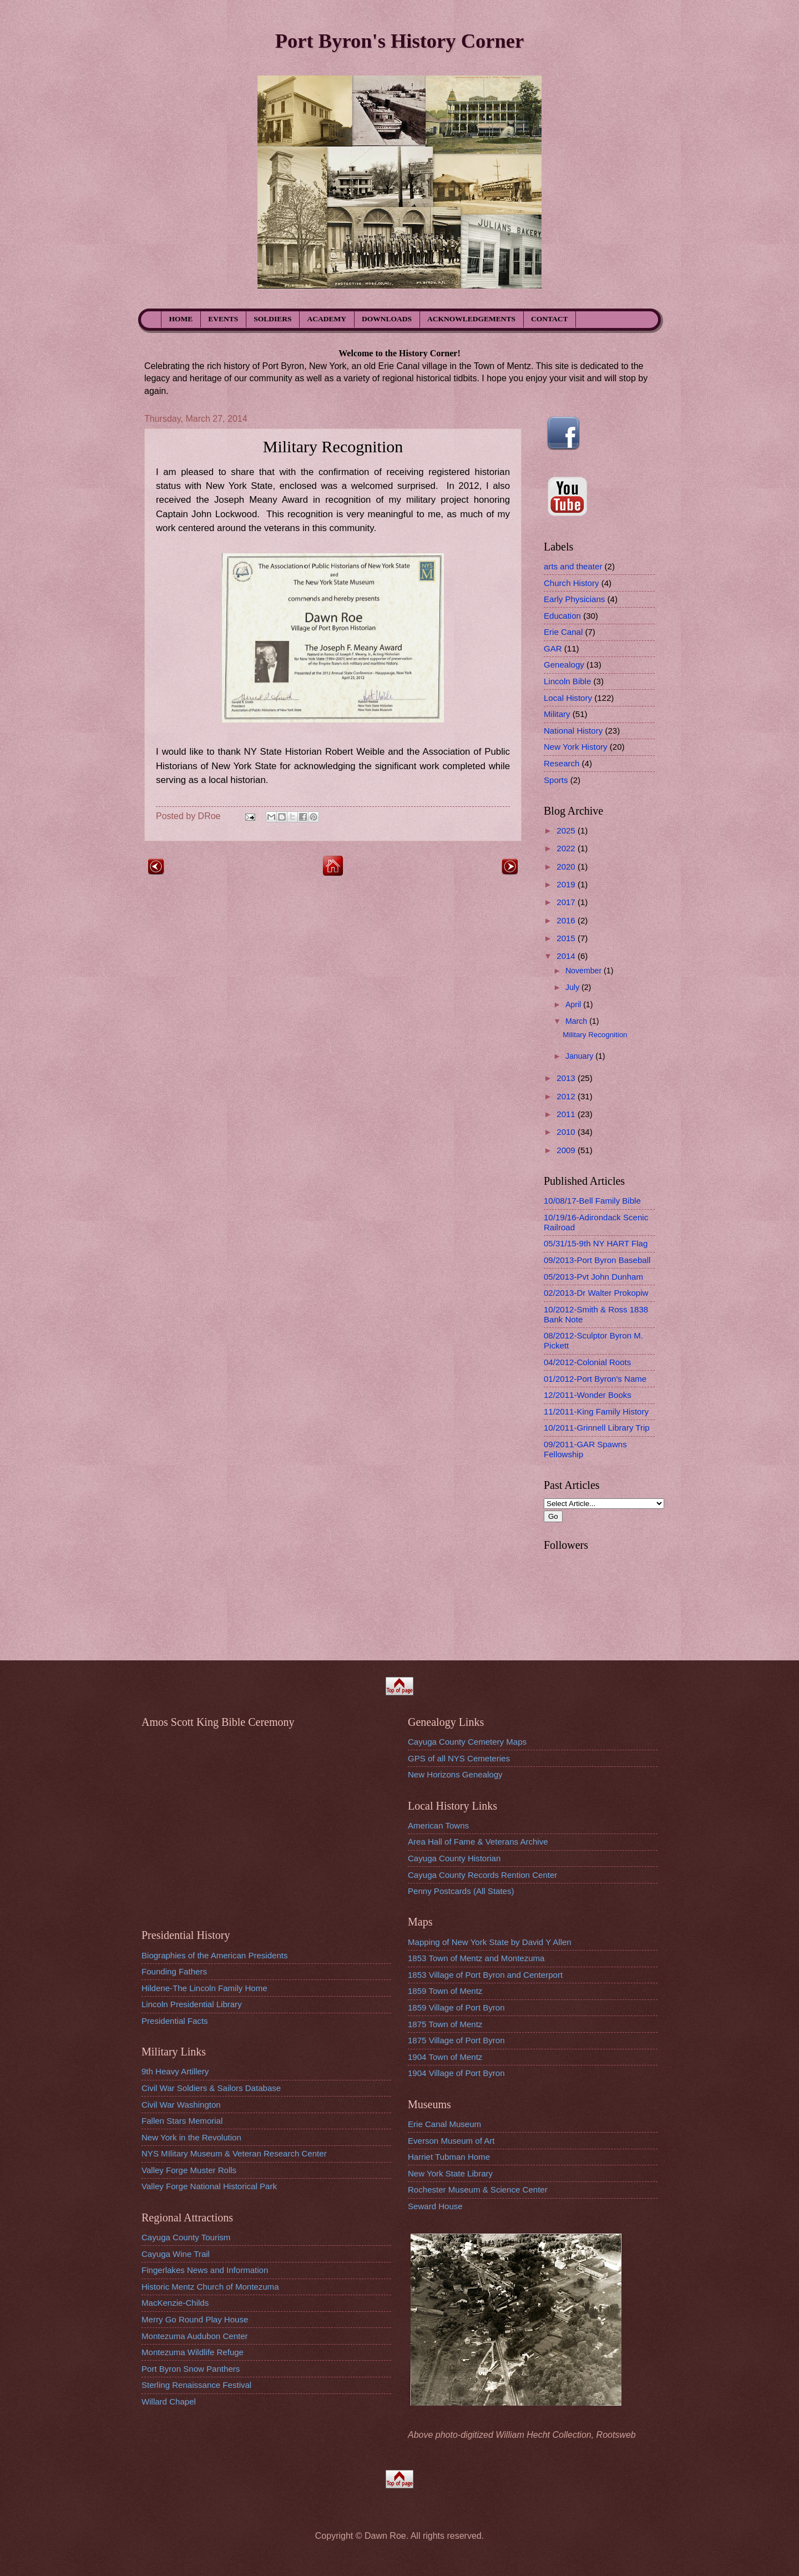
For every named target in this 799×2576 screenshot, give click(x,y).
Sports (556, 780)
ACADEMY (327, 319)
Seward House (435, 2206)
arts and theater (573, 566)
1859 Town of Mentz (445, 1991)
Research (561, 763)
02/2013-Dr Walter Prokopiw (596, 1292)
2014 (567, 956)
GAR (553, 648)
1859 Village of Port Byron (456, 2007)
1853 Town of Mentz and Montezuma (476, 1958)
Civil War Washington (181, 2104)
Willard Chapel (168, 2401)
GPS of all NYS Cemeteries (459, 1758)
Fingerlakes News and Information (204, 2270)
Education (562, 615)
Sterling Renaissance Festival (196, 2385)
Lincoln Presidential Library (191, 2004)
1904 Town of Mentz (445, 2057)
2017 (567, 902)
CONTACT (549, 319)
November (584, 970)
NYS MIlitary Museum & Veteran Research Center (234, 2153)
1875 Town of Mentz (445, 2024)
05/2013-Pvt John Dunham (593, 1276)
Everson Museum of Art (451, 2140)
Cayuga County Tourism (185, 2237)
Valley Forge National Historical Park (209, 2186)
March (577, 1021)
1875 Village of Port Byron (456, 2040)
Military (557, 714)
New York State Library (450, 2173)
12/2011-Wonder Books (587, 1395)
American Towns (438, 1825)
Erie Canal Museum (444, 2124)
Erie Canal (563, 632)
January (580, 1056)
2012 (567, 1096)
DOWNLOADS (387, 319)
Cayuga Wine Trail (175, 2254)
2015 (567, 938)
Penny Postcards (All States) (461, 1891)
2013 (567, 1078)
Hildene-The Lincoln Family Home (204, 1988)
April (574, 1004)
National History (573, 730)
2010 (567, 1132)
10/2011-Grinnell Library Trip (597, 1427)
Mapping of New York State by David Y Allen (490, 1942)
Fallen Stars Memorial (181, 2120)
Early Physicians (574, 599)
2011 (567, 1114)
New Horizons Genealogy (455, 1774)
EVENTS (223, 319)
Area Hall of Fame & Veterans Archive (478, 1841)
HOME (181, 319)
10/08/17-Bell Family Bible (592, 1200)
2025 (567, 830)
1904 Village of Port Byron (456, 2073)
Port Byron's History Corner (399, 40)
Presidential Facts (174, 2021)
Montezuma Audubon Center (194, 2336)
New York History (576, 746)
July (573, 987)
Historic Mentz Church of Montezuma (210, 2286)
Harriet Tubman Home (449, 2156)
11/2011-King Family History (596, 1411)
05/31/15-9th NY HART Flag (596, 1243)
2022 (567, 848)
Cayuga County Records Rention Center (482, 1875)
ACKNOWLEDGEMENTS (471, 319)
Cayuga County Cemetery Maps (467, 1741)
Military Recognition (595, 1035)
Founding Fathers (174, 1971)
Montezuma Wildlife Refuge (192, 2352)
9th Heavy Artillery (175, 2071)
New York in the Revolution (191, 2137)
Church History (571, 583)
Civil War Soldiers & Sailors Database (211, 2088)
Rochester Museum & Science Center (478, 2189)
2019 (567, 884)
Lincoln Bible (567, 681)
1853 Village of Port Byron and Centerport (485, 1974)
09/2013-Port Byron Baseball (597, 1260)
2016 (567, 920)
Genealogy (564, 664)
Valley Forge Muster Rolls (188, 2170)
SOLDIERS (272, 319)
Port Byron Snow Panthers (190, 2368)
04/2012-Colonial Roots (587, 1362)
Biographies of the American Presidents (214, 1955)
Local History (568, 698)
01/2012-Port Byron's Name (595, 1378)
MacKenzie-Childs (175, 2302)
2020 (567, 866)
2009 (567, 1150)
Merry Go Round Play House (194, 2319)
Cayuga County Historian (454, 1858)
